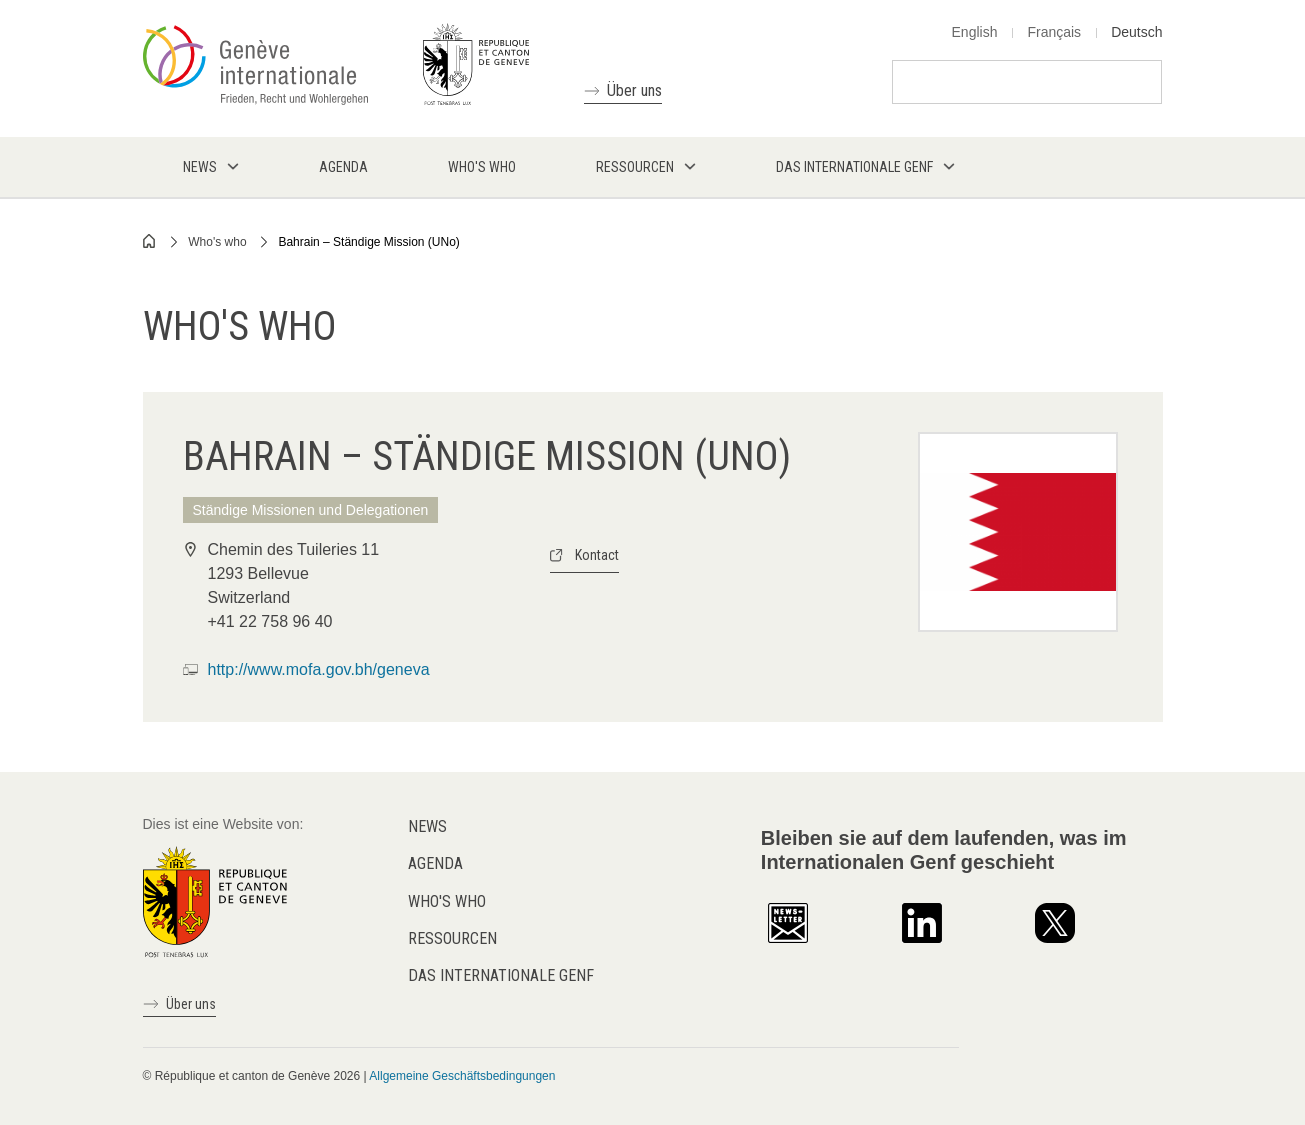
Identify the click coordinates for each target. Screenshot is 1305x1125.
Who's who (217, 242)
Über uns (634, 90)
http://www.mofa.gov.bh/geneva (319, 669)
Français (1054, 32)
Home (150, 241)
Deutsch (1136, 32)
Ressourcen (452, 938)
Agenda (435, 863)
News (427, 826)
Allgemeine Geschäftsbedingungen (462, 1076)
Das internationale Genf (501, 975)
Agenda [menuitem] (343, 167)
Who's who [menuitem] (482, 167)
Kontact (597, 555)
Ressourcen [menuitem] (635, 167)
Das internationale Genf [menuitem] (854, 167)
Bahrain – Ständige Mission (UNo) (368, 242)
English (975, 32)
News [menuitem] (200, 167)
